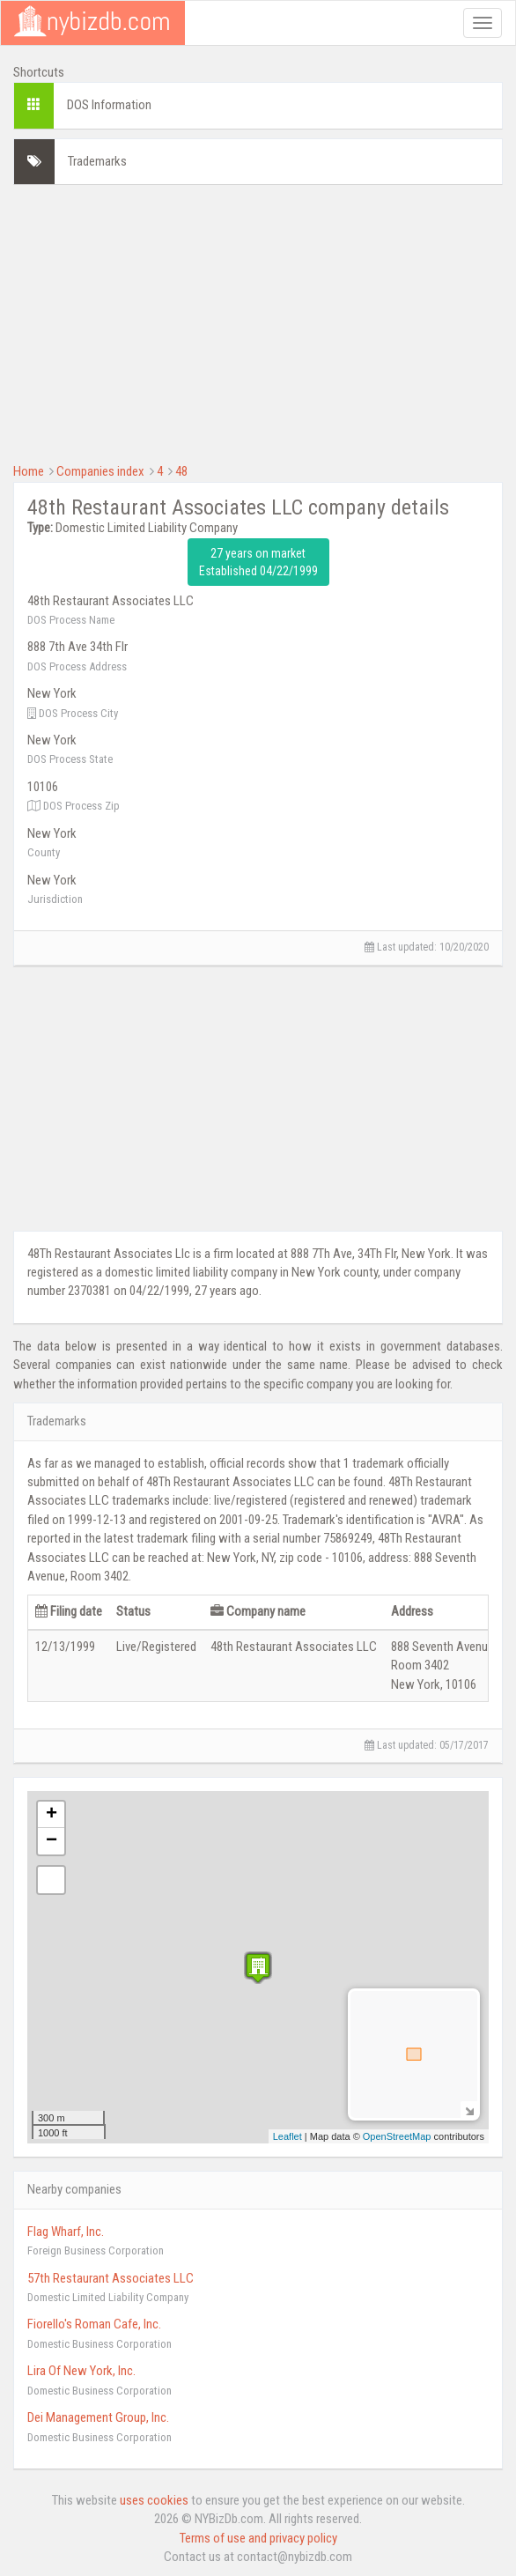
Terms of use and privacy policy (258, 2538)
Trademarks (97, 161)
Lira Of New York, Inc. (81, 2371)
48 (181, 471)
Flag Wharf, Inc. (65, 2231)
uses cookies (154, 2500)
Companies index (100, 471)
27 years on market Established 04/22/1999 (258, 562)
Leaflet (287, 2136)
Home (28, 471)
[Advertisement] (258, 321)
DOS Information (109, 105)
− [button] (51, 1841)
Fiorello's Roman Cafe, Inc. (94, 2324)
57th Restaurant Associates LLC (110, 2278)
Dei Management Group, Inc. (98, 2417)
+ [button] (51, 1815)
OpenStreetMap (397, 2136)
